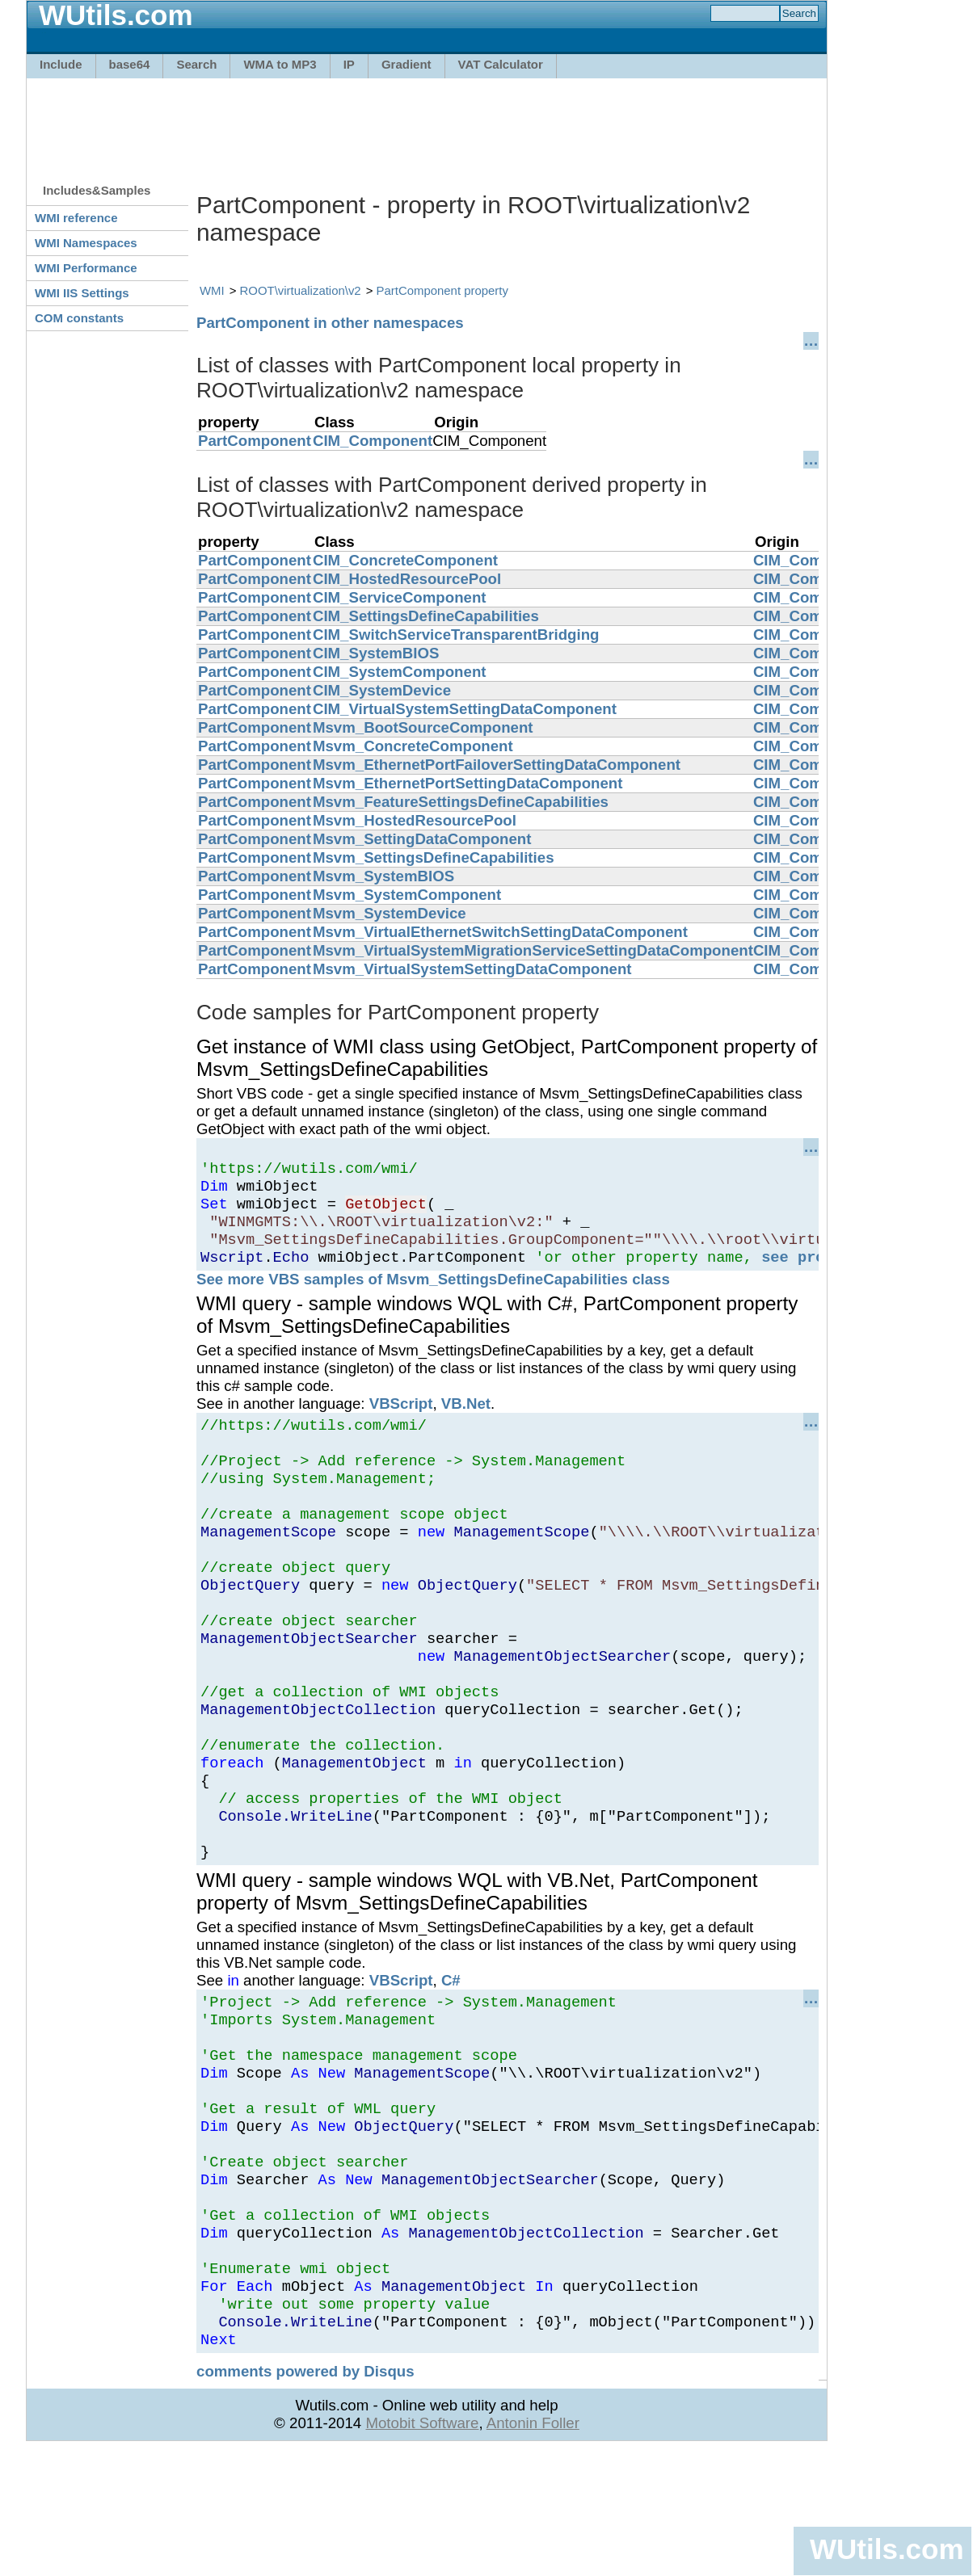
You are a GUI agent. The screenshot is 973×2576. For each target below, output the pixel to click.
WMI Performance (86, 268)
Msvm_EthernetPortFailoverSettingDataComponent (496, 764)
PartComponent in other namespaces (330, 322)
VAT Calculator (500, 64)
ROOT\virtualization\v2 (300, 290)
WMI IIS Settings (82, 293)
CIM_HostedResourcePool (407, 578)
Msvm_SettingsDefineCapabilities (433, 857)
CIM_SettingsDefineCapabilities (426, 615)
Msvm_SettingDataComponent (422, 838)
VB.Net (466, 1420)
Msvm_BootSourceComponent (423, 727)
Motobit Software (421, 2548)
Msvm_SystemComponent (407, 894)
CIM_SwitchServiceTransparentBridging (456, 634)
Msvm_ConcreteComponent (413, 746)
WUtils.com (886, 2549)
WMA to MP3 (279, 64)
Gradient (406, 64)
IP (349, 64)
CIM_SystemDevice (382, 690)
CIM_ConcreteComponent (405, 560)
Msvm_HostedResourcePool (414, 820)
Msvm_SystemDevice (389, 913)
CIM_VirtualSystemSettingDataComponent (465, 708)
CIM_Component (372, 440)
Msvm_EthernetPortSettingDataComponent (468, 783)
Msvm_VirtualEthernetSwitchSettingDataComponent (500, 931)
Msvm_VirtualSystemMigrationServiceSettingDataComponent (533, 950)
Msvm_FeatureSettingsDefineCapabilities (461, 801)
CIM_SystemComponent (399, 671)
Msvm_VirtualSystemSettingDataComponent (472, 968)
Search (196, 64)
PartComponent (254, 440)
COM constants (79, 318)
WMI (212, 290)
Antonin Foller (532, 2548)
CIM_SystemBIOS (376, 653)
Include (61, 64)
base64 (129, 64)
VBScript (401, 1420)
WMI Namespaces (86, 243)
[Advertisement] (427, 122)
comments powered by (305, 2497)
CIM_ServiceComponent (399, 597)
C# (451, 2057)
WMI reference (76, 218)
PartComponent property (442, 290)
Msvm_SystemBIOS (383, 876)
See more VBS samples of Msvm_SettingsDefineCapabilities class (433, 1296)
